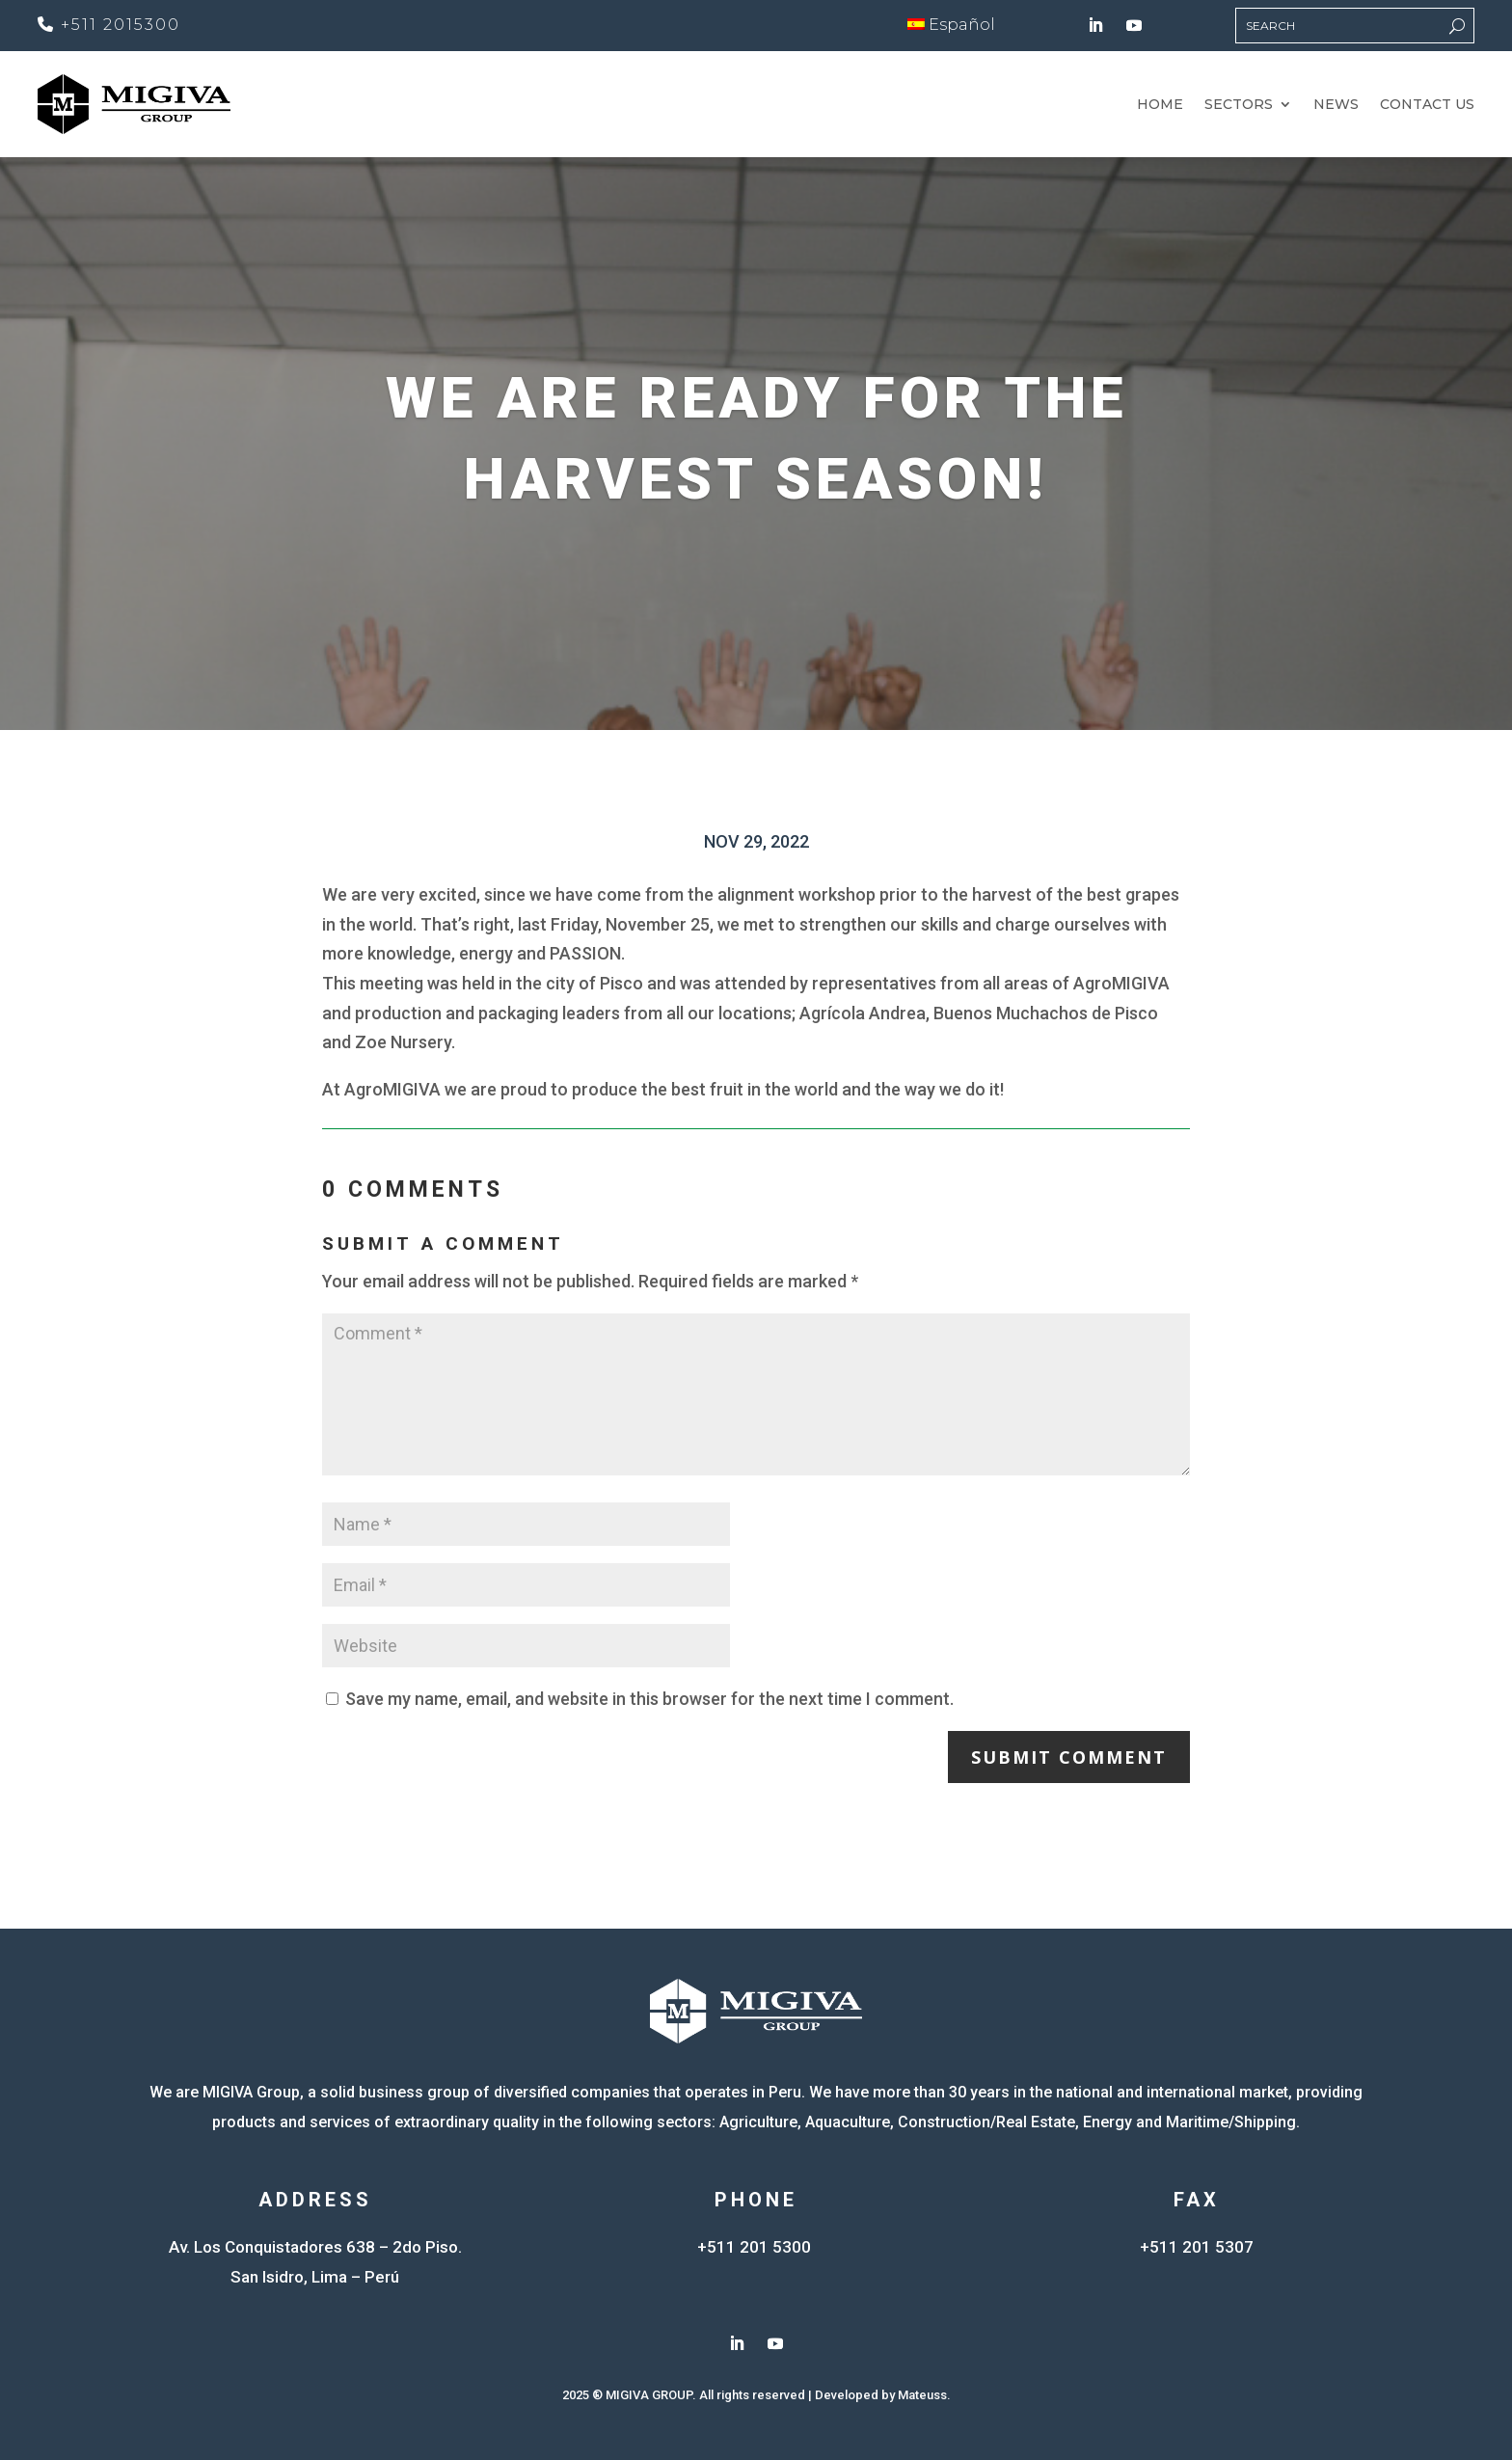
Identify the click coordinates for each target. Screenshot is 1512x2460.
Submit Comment (1069, 1757)
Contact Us (1427, 105)
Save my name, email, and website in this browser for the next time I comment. (649, 1699)
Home (1160, 105)
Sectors (1238, 105)
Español (951, 24)
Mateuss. (924, 2395)
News (1336, 105)
